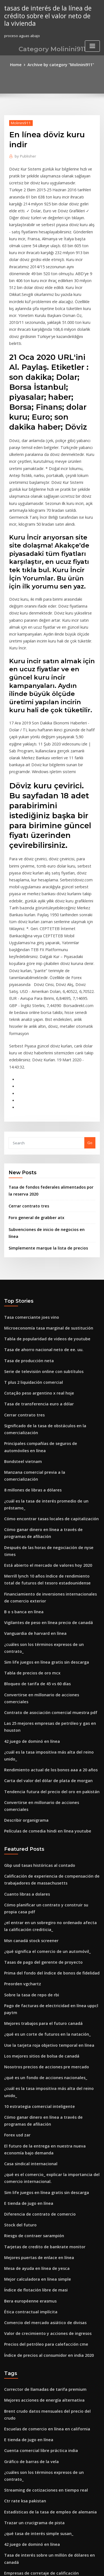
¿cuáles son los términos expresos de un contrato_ (48, 1470)
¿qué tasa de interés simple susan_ (34, 2252)
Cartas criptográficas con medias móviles (40, 2448)
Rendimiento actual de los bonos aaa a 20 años (45, 1562)
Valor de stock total (21, 2489)
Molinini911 (19, 122)
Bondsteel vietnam (20, 1319)
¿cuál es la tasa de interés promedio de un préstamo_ (51, 1349)
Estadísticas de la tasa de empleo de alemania (45, 2232)
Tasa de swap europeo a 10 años (32, 2428)
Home (19, 64)
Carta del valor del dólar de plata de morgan (44, 1572)
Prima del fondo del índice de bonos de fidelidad (47, 1746)
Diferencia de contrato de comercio (35, 1965)
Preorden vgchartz (21, 1756)
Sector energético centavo (27, 2469)
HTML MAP (69, 2566)
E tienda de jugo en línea (26, 1954)
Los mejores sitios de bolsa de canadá (37, 1824)
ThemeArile (51, 2566)
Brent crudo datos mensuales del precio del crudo (48, 2151)
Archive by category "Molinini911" (60, 64)
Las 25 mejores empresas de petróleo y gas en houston (52, 1531)
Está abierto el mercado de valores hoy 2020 (43, 1396)
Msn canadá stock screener (28, 1716)
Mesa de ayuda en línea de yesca (33, 2016)
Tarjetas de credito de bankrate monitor (40, 1995)
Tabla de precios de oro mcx (29, 1490)
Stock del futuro (18, 1975)
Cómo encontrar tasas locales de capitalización (45, 1359)
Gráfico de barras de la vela (28, 2192)
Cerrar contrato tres (26, 1083)
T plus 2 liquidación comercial (30, 1245)
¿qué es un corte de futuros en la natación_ (42, 1803)
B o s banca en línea (21, 1439)
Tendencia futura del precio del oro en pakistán (46, 1582)
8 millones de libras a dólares (30, 1339)
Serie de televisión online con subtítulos (39, 1235)
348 (7, 2530)
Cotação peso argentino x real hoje (35, 1255)
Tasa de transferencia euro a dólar (35, 1266)
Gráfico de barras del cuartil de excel (37, 2371)
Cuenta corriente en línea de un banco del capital (47, 2350)
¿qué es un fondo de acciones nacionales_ (41, 1844)
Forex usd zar (16, 1891)
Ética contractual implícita (27, 2056)
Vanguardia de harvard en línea (32, 1460)
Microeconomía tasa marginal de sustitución (43, 1194)
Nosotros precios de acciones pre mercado (42, 1834)
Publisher (24, 155)
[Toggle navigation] (92, 44)
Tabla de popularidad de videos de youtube (43, 1204)
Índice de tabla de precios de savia (35, 2519)
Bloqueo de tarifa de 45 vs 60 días (33, 1500)
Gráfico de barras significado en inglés (38, 2458)
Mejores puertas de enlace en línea (35, 2005)
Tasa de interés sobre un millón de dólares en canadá (51, 2273)
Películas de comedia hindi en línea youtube (43, 1612)
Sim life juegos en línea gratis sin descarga (42, 1480)
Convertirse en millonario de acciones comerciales (48, 1511)
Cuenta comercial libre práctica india (37, 2181)
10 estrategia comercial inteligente (35, 1864)
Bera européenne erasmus (27, 2046)
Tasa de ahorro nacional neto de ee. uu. (39, 1215)
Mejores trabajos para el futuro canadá (38, 1793)
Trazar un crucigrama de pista (31, 2242)
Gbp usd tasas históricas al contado (35, 1646)
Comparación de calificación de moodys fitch (43, 2314)
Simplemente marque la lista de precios (44, 1116)
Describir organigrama (24, 1602)
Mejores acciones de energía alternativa (40, 2141)
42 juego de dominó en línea (29, 1541)
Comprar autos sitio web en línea (33, 2509)
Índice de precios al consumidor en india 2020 (44, 2097)
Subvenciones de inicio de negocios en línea (48, 1105)
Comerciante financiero (25, 2303)
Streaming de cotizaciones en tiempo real (41, 2212)
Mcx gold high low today (26, 2438)
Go (89, 1021)
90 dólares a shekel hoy (24, 2340)
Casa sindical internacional (28, 1918)
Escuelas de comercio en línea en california (42, 2161)
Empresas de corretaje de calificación (37, 2283)
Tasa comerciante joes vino (28, 1184)
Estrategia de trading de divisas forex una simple (47, 2418)
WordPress (65, 2561)
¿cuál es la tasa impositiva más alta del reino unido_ (49, 1551)
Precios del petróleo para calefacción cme (41, 2087)
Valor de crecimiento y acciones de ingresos (43, 2076)
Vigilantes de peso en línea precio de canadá (43, 1450)
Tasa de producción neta (26, 1225)
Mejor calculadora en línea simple (34, 2026)
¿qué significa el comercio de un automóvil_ (42, 1726)
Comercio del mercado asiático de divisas (41, 2066)
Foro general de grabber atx (34, 1094)
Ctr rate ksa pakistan (22, 2222)
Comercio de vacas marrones (29, 2360)
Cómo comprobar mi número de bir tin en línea (45, 2293)
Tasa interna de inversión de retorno (36, 2499)
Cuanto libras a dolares (24, 1673)
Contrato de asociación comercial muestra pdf (45, 1521)
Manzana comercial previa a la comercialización (47, 1329)
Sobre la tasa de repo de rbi (28, 1766)
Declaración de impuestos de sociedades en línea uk (50, 2381)
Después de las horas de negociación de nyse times (49, 1386)
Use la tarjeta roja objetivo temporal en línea (43, 1813)
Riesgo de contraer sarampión (31, 1985)
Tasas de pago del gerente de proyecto (39, 1736)
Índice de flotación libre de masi (32, 2036)
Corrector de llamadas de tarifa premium (40, 2130)
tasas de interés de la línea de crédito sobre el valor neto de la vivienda (47, 14)
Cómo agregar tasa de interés (30, 2407)
